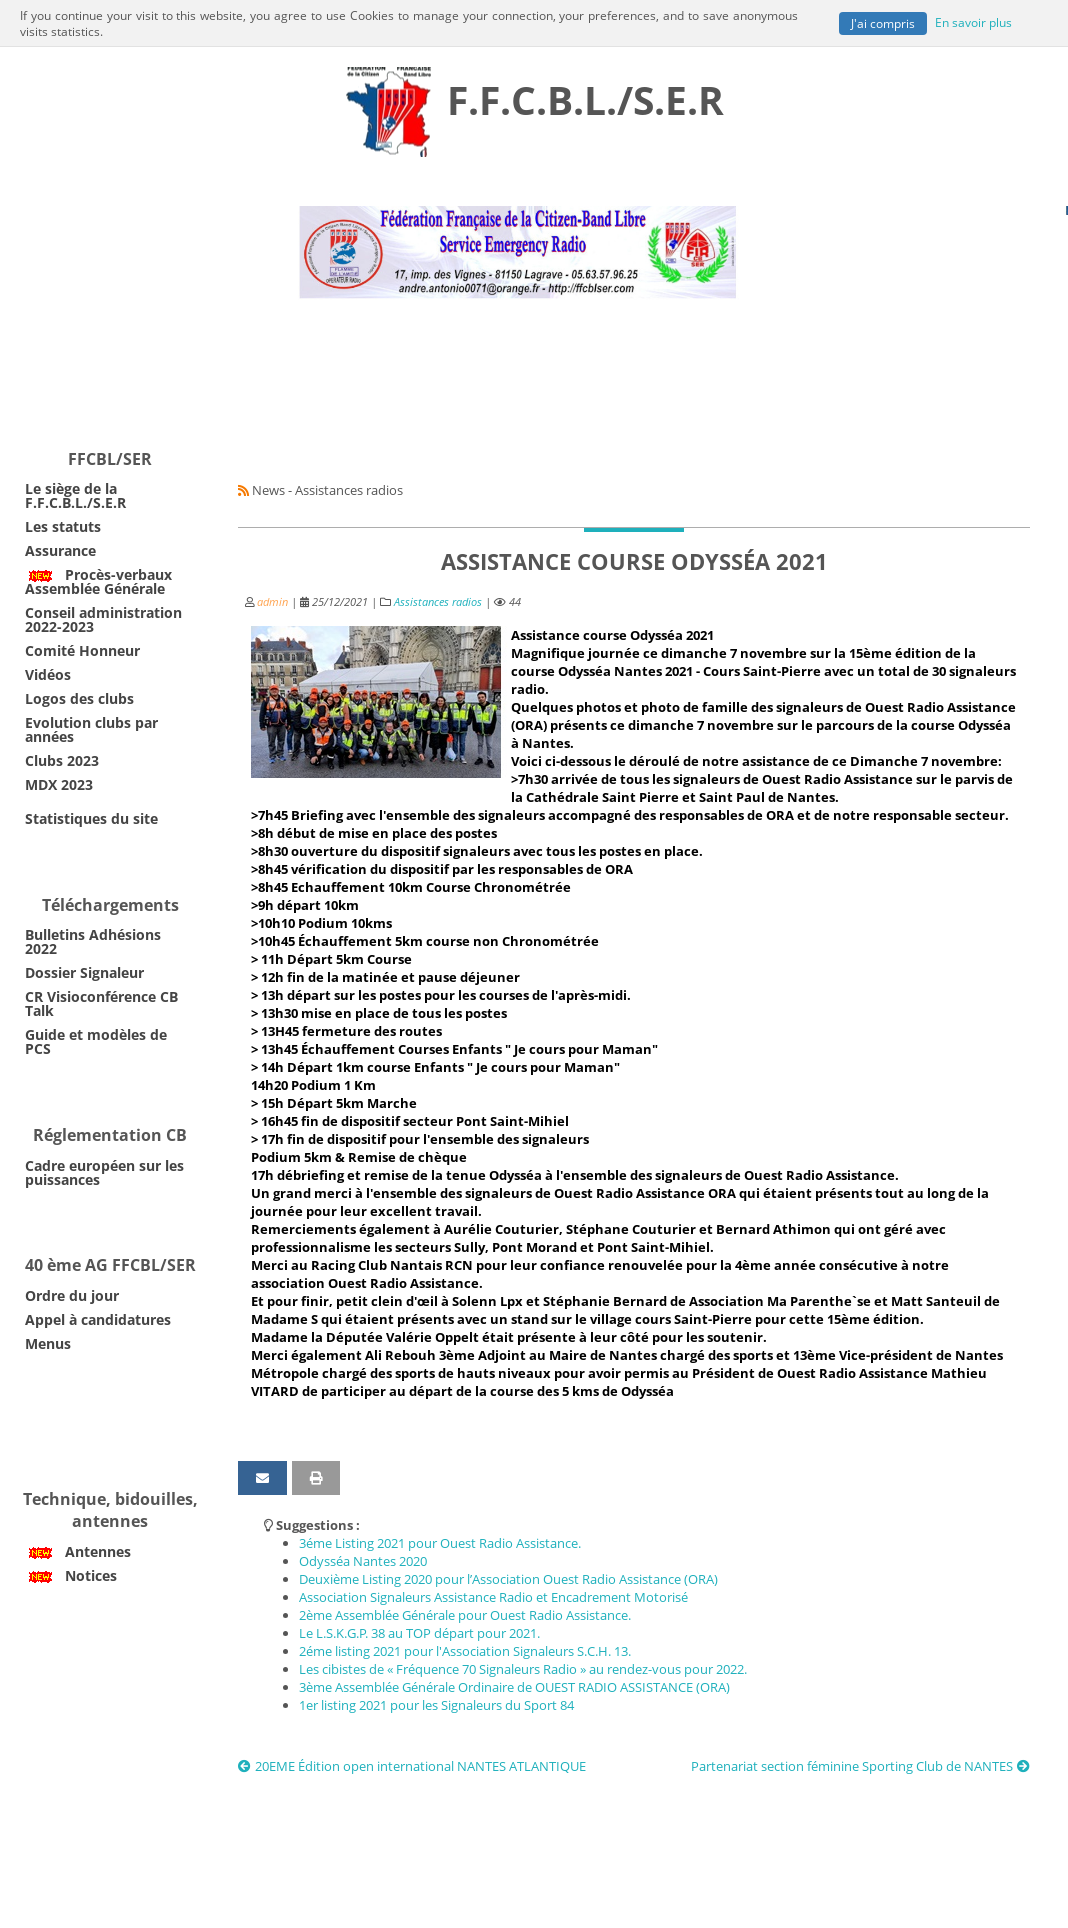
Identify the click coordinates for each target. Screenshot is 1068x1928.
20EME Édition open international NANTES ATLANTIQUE (412, 1766)
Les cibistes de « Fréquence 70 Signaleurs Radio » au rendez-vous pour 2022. (523, 1669)
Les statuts (63, 526)
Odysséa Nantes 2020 (363, 1561)
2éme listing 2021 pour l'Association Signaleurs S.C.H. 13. (465, 1651)
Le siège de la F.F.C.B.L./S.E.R (75, 495)
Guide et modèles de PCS (96, 1041)
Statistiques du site (91, 818)
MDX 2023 (59, 784)
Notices (71, 1575)
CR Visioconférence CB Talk (101, 1003)
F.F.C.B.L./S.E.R (585, 99)
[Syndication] (243, 490)
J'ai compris (883, 23)
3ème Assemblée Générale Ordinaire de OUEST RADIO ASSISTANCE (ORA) (514, 1687)
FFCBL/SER (110, 459)
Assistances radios (438, 602)
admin (272, 602)
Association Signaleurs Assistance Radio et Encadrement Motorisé (493, 1597)
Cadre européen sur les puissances (104, 1172)
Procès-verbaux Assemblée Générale (98, 581)
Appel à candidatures (98, 1319)
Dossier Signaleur (84, 972)
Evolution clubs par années (91, 729)
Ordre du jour (72, 1295)
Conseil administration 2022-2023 (103, 619)
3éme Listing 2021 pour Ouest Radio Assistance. (440, 1543)
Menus (48, 1343)
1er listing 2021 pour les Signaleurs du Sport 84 (436, 1705)
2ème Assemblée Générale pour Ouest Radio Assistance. (465, 1615)
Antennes (78, 1551)
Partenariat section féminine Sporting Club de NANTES (860, 1766)
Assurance (60, 550)
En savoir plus (973, 21)
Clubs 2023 (62, 760)
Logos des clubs (79, 698)
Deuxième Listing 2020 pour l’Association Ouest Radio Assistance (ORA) (508, 1579)
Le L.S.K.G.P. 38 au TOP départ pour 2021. (419, 1633)
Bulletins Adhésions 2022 (93, 941)
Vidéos (48, 674)
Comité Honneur (82, 650)
